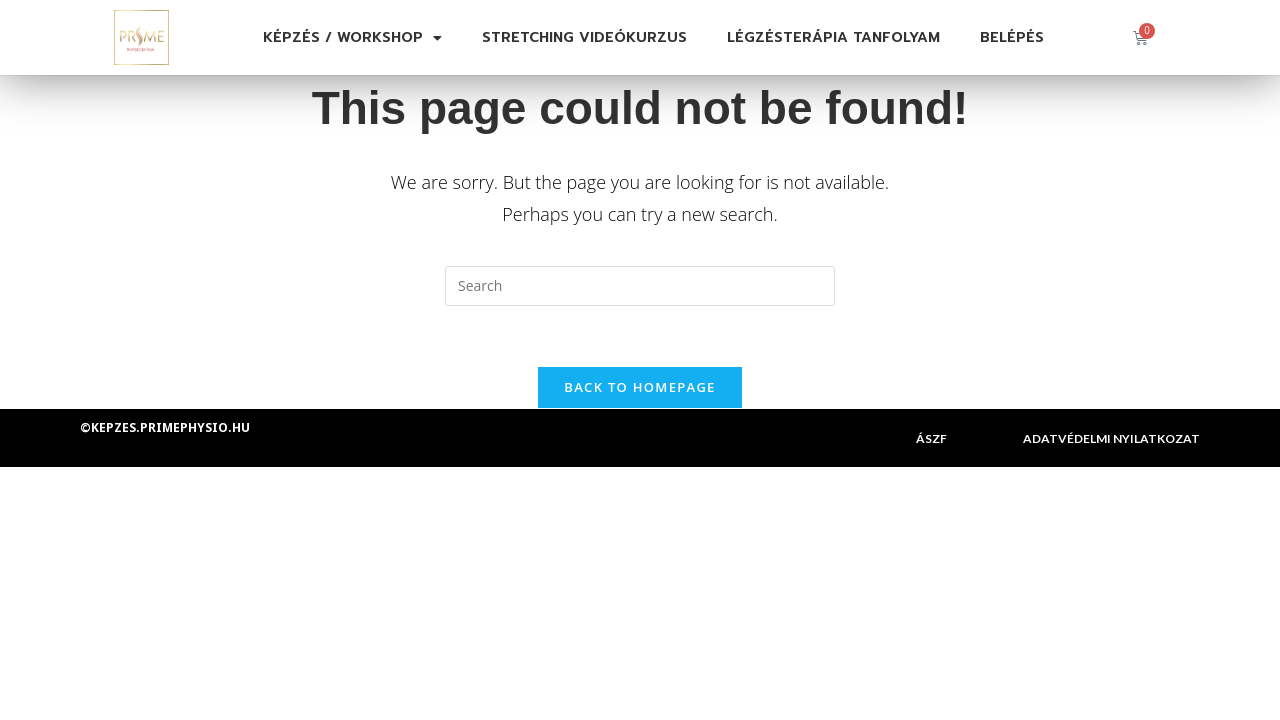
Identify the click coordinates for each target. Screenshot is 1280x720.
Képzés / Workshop (352, 38)
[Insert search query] (640, 286)
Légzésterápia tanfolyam (833, 37)
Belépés (1012, 37)
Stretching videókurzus (584, 37)
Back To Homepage (639, 387)
